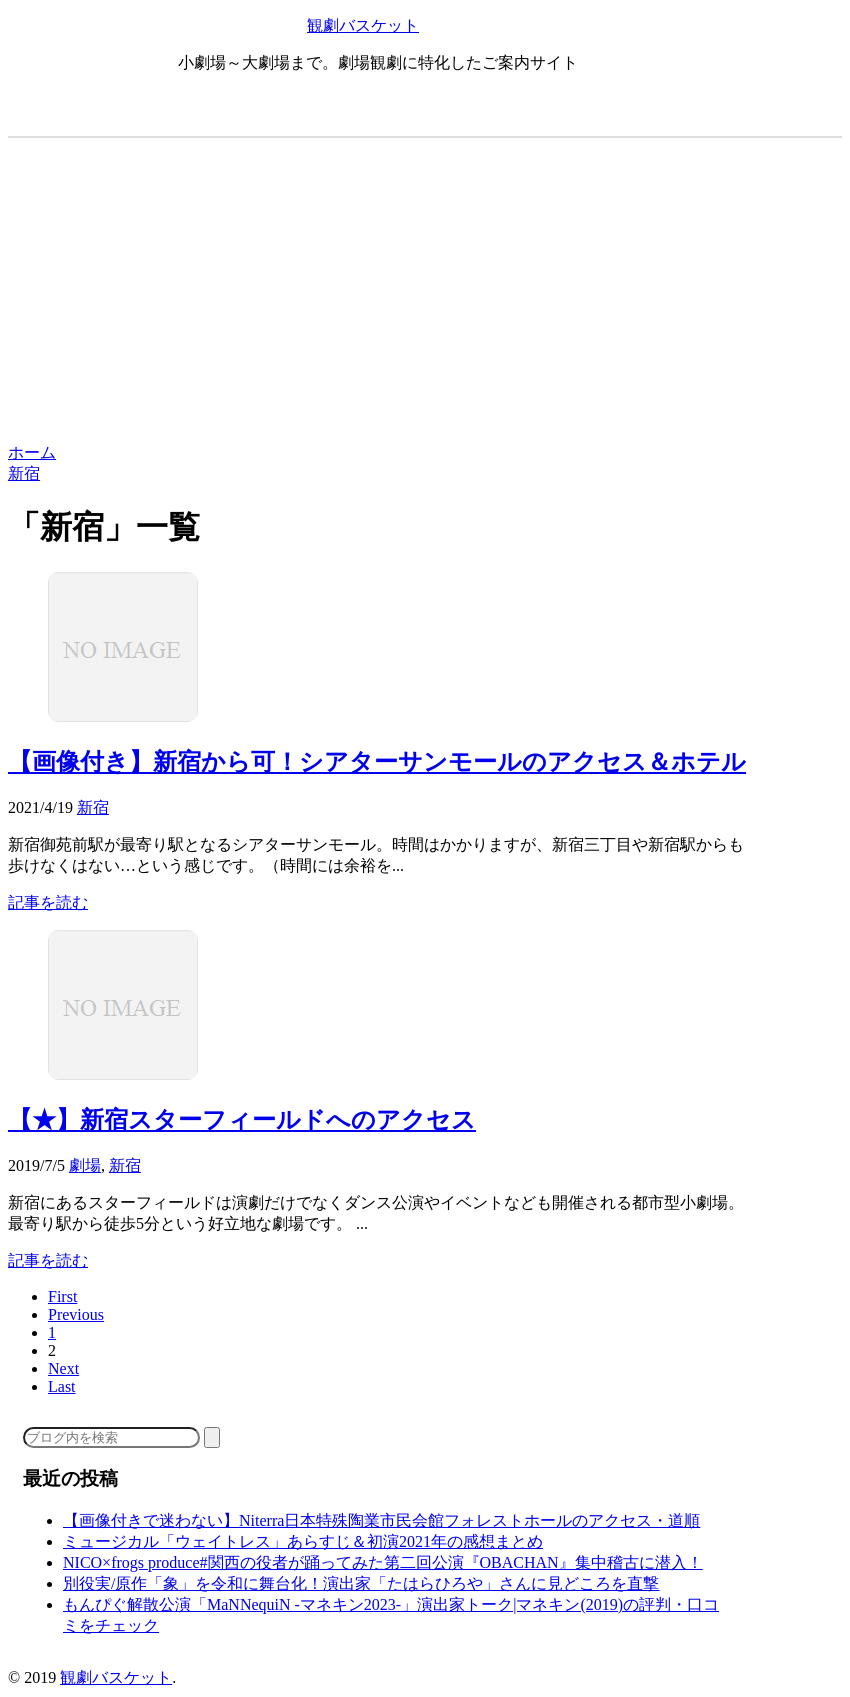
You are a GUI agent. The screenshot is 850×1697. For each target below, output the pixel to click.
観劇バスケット (363, 25)
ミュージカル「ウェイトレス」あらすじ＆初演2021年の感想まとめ (303, 1541)
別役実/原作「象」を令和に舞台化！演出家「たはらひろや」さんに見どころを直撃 (361, 1583)
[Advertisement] (425, 293)
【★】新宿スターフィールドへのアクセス (242, 1120)
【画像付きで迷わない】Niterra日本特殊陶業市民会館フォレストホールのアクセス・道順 (381, 1520)
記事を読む (48, 902)
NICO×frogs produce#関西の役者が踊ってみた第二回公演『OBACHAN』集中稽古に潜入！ (383, 1562)
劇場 (85, 1165)
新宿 (93, 807)
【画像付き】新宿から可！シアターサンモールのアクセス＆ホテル (377, 762)
